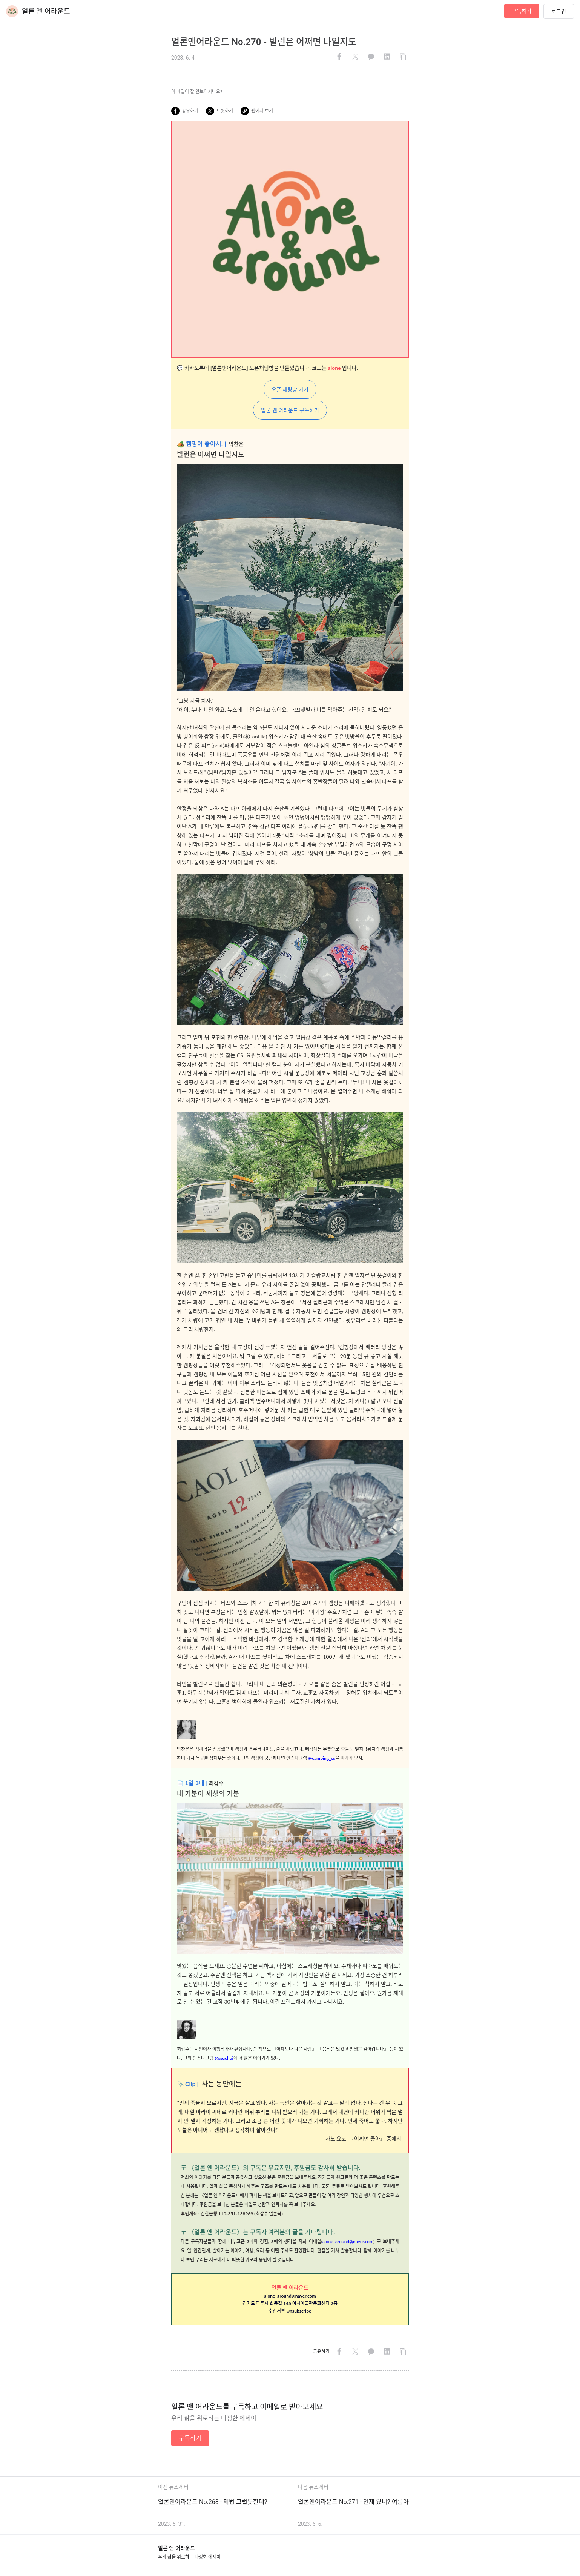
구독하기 (521, 11)
